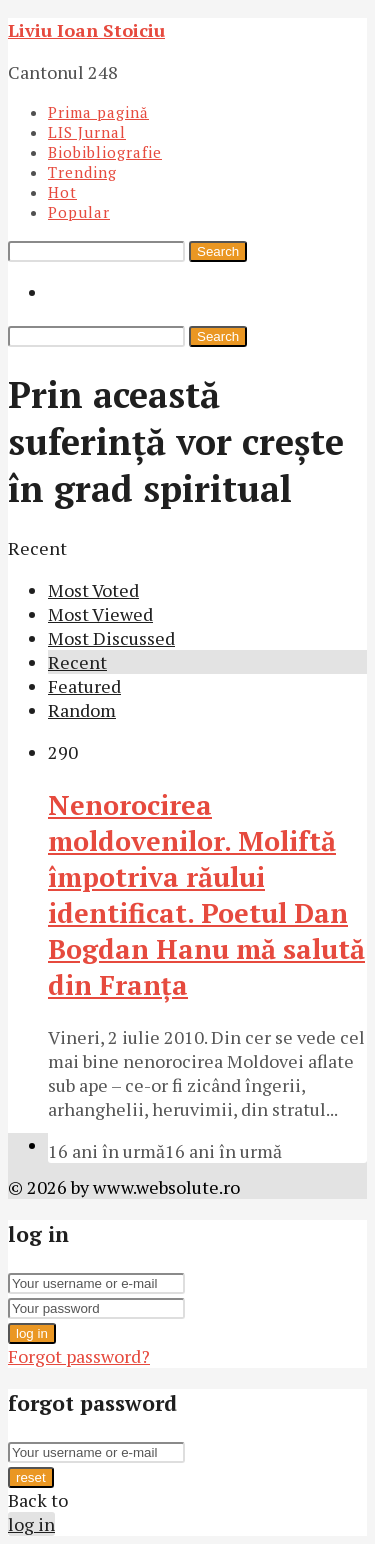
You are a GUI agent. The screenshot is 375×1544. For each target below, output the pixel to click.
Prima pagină (98, 112)
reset (31, 1477)
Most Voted (93, 590)
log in (32, 1333)
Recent (77, 662)
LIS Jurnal (87, 132)
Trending (82, 172)
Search (218, 251)
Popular (79, 212)
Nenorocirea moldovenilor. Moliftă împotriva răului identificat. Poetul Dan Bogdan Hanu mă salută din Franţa (206, 895)
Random (82, 710)
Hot (62, 192)
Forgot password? (79, 1356)
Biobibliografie (105, 152)
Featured (84, 686)
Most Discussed (111, 638)
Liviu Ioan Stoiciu (86, 30)
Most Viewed (100, 614)
